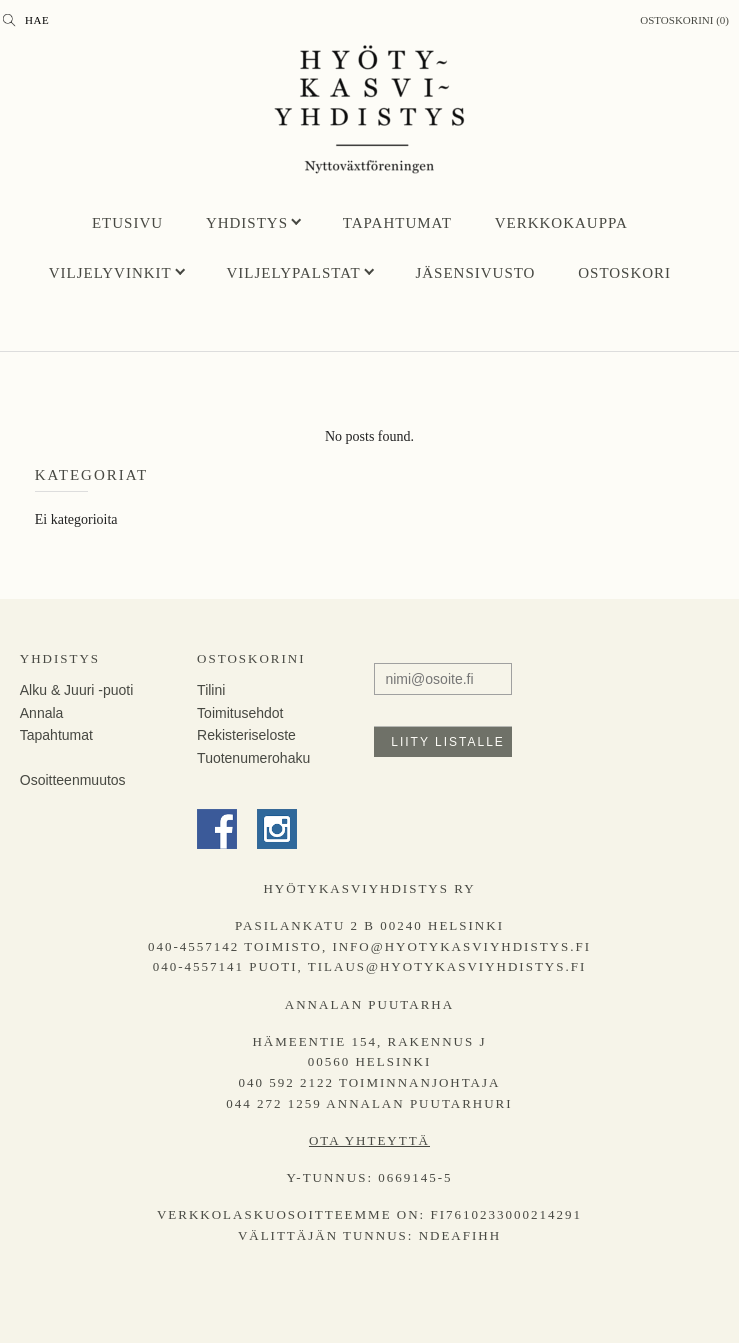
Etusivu (127, 223)
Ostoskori (624, 273)
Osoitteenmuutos (73, 780)
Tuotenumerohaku (253, 758)
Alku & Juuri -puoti (77, 690)
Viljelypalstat (294, 273)
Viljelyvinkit (110, 273)
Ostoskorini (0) (684, 20)
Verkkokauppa (561, 223)
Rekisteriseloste (246, 735)
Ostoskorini (251, 658)
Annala (42, 713)
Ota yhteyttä (369, 1140)
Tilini (211, 690)
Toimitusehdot (240, 713)
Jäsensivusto (475, 273)
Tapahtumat (397, 223)
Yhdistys (247, 223)
